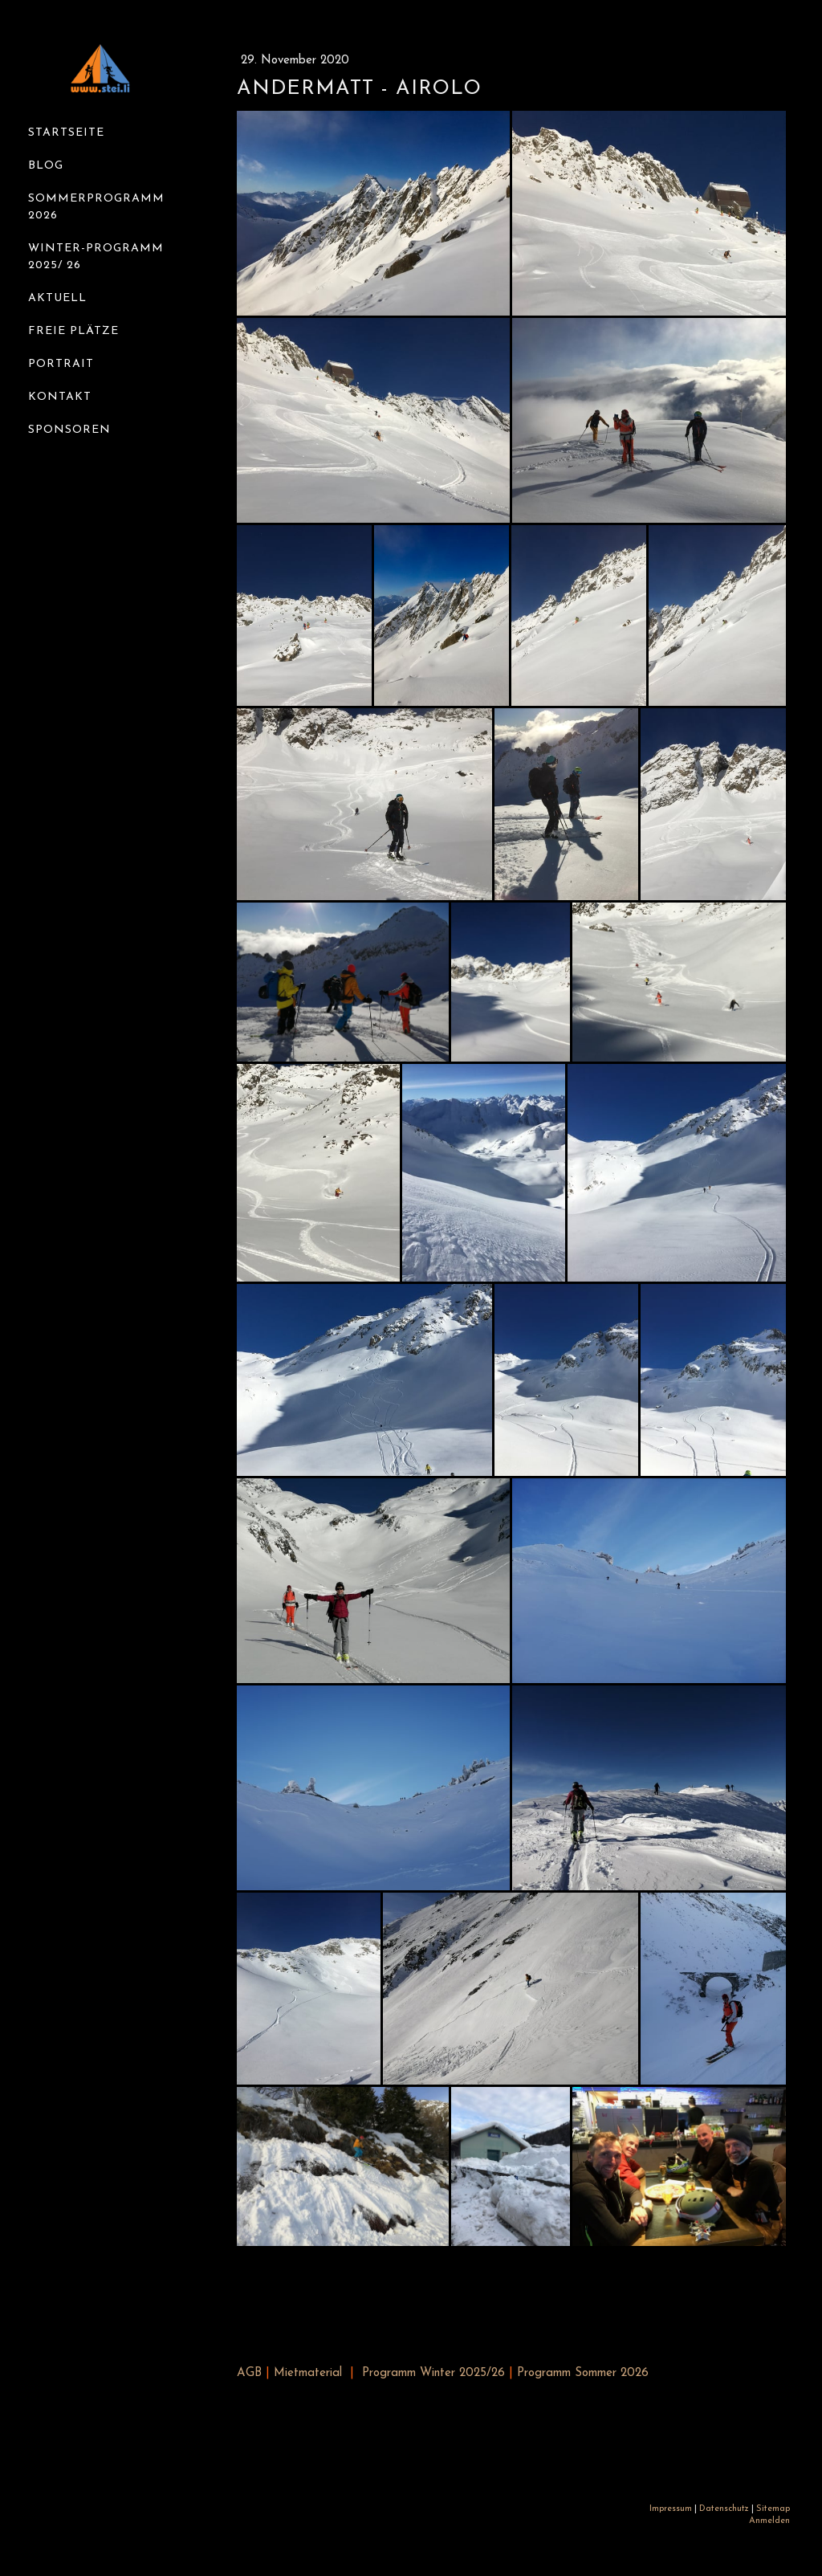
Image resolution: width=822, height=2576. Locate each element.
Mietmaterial (308, 2373)
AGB (249, 2373)
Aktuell (57, 298)
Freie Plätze (73, 331)
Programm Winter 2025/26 (433, 2373)
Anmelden (769, 2521)
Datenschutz (724, 2509)
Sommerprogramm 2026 (96, 207)
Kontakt (60, 397)
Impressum (670, 2509)
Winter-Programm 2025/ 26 (96, 257)
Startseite (66, 133)
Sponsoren (69, 430)
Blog (45, 166)
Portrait (61, 364)
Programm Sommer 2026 (583, 2373)
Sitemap (773, 2509)
